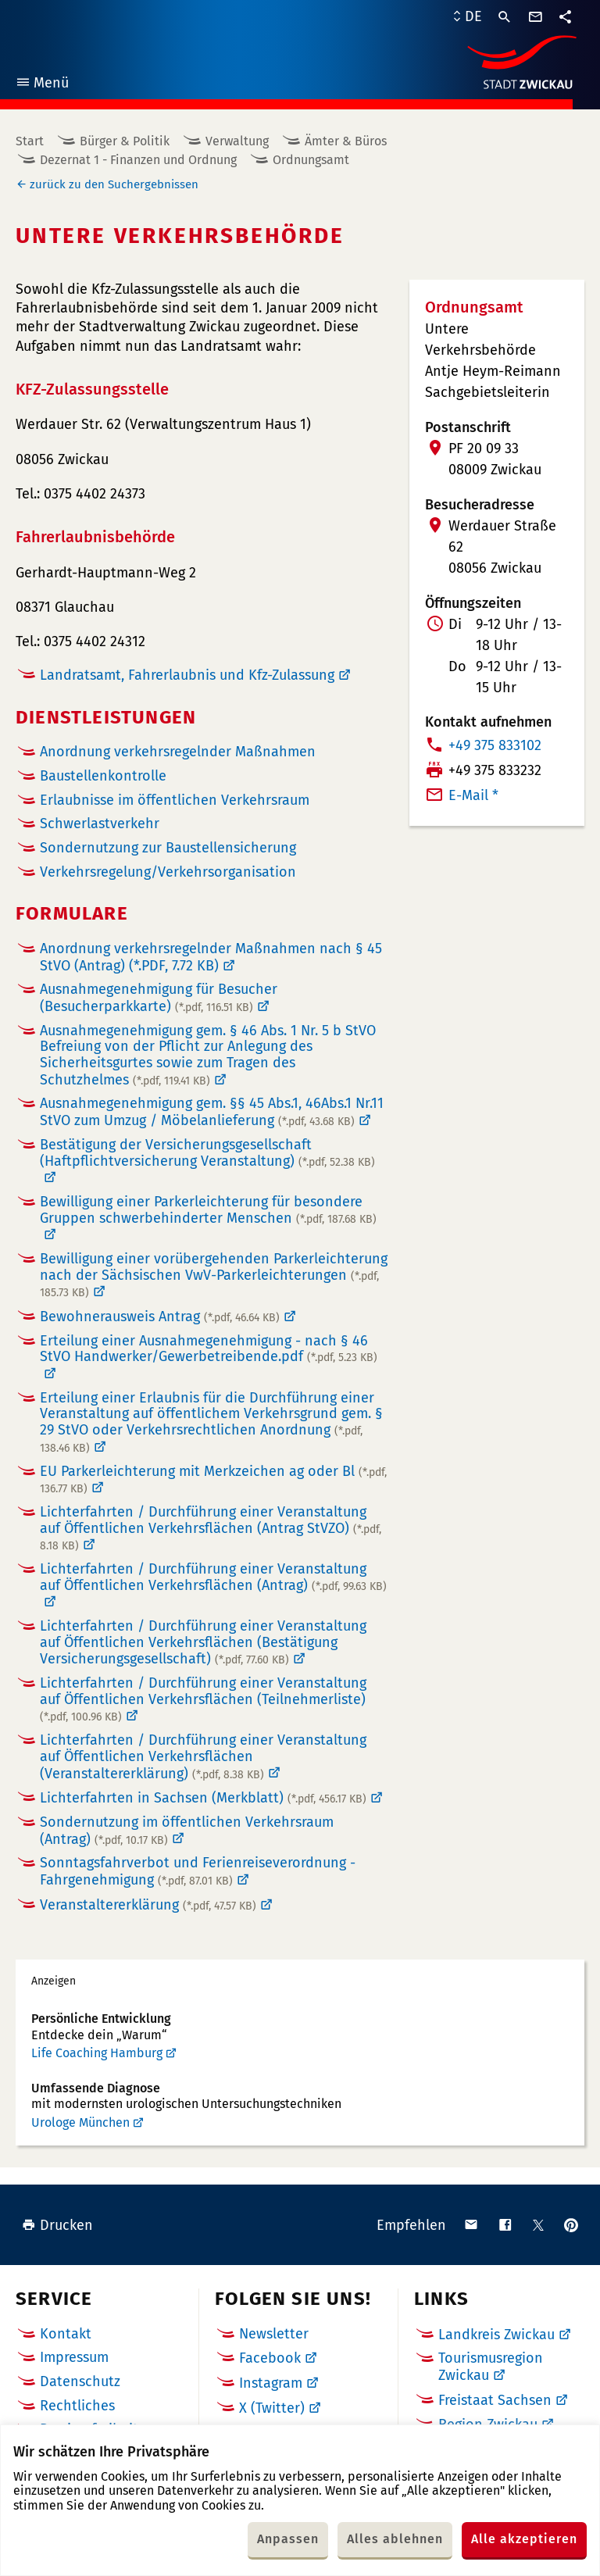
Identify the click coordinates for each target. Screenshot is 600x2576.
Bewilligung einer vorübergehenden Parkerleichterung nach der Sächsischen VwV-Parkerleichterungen (214, 1275)
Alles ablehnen (395, 2538)
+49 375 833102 (494, 745)
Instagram (270, 2383)
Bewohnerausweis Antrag (160, 1316)
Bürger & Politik (125, 141)
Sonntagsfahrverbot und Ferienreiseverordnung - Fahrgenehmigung (197, 1871)
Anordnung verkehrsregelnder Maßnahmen (178, 752)
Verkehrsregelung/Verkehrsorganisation (168, 872)
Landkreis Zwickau (496, 2334)
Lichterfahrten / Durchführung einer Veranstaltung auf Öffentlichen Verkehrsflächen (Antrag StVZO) (210, 1528)
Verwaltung (237, 141)
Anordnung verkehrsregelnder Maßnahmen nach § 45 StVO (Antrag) (211, 957)
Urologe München (80, 2122)
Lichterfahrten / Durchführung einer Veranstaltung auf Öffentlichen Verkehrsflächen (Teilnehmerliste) (203, 1699)
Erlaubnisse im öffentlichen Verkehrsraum (174, 800)
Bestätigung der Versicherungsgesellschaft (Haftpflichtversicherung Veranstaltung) (207, 1153)
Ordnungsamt (311, 159)
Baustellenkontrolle (103, 776)
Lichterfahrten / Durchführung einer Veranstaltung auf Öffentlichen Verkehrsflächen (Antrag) (213, 1577)
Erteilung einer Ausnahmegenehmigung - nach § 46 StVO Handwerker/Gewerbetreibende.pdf (208, 1349)
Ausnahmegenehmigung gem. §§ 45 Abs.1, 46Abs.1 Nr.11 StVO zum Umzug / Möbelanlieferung (212, 1111)
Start (30, 141)
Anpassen (288, 2538)
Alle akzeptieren (524, 2538)
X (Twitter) (272, 2408)
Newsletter (274, 2333)
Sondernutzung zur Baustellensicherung (168, 848)
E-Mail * (473, 795)
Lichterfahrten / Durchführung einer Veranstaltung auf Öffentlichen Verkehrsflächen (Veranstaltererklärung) (203, 1756)
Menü (42, 84)
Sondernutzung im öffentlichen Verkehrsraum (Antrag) (187, 1830)
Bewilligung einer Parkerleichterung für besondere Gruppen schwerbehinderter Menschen (208, 1210)
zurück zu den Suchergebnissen (114, 184)
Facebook (270, 2358)
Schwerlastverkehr (99, 824)
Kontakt (65, 2333)
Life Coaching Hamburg (96, 2052)
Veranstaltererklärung (148, 1904)
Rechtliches (77, 2405)
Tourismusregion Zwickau (490, 2366)
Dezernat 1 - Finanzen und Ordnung (138, 159)
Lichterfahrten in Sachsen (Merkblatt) (203, 1797)
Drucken (57, 2225)
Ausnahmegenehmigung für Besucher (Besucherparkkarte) (158, 997)
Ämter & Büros (346, 141)
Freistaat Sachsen (495, 2400)
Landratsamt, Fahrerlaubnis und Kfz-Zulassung (187, 675)
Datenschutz (80, 2381)
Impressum (74, 2357)
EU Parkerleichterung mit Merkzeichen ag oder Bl (213, 1479)
